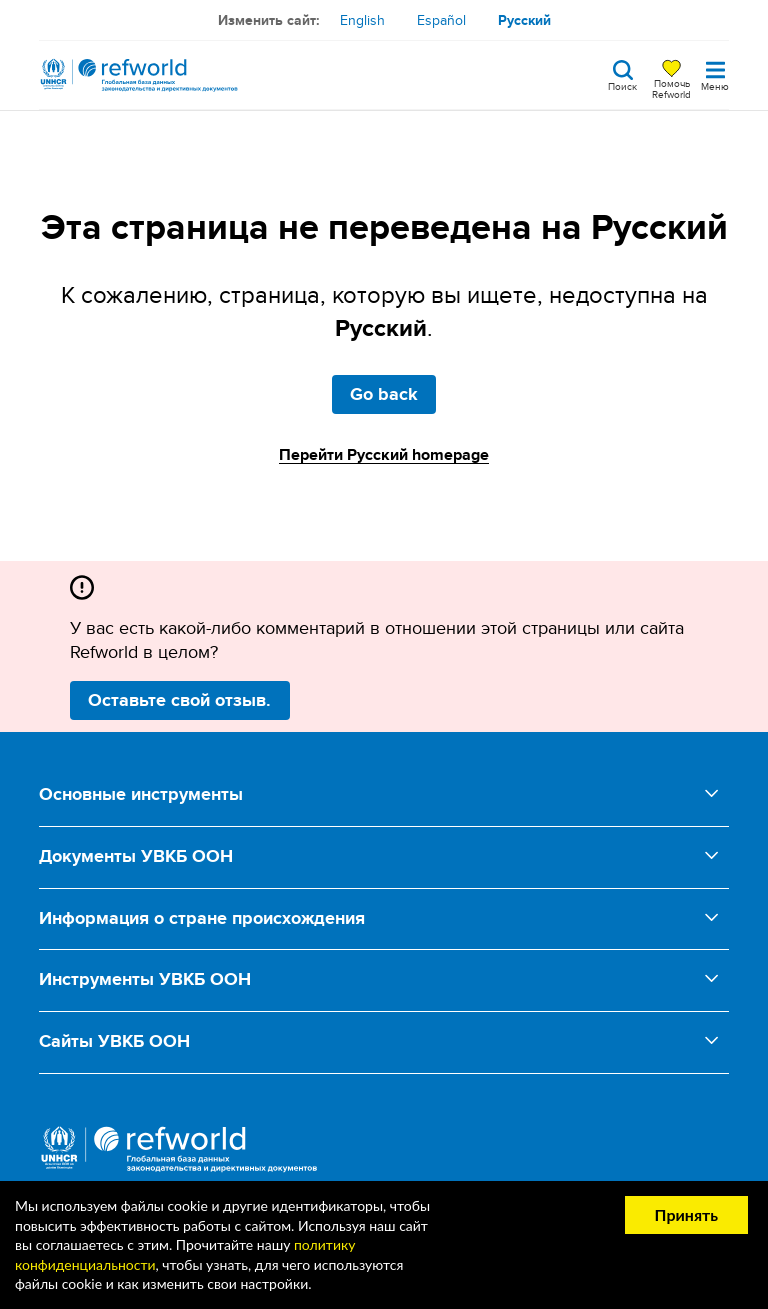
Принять (686, 1214)
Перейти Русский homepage (384, 454)
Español (441, 20)
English (362, 20)
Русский (524, 20)
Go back (384, 394)
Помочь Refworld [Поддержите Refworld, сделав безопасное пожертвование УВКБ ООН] (671, 88)
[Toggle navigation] (715, 75)
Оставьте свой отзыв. (179, 700)
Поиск (622, 85)
